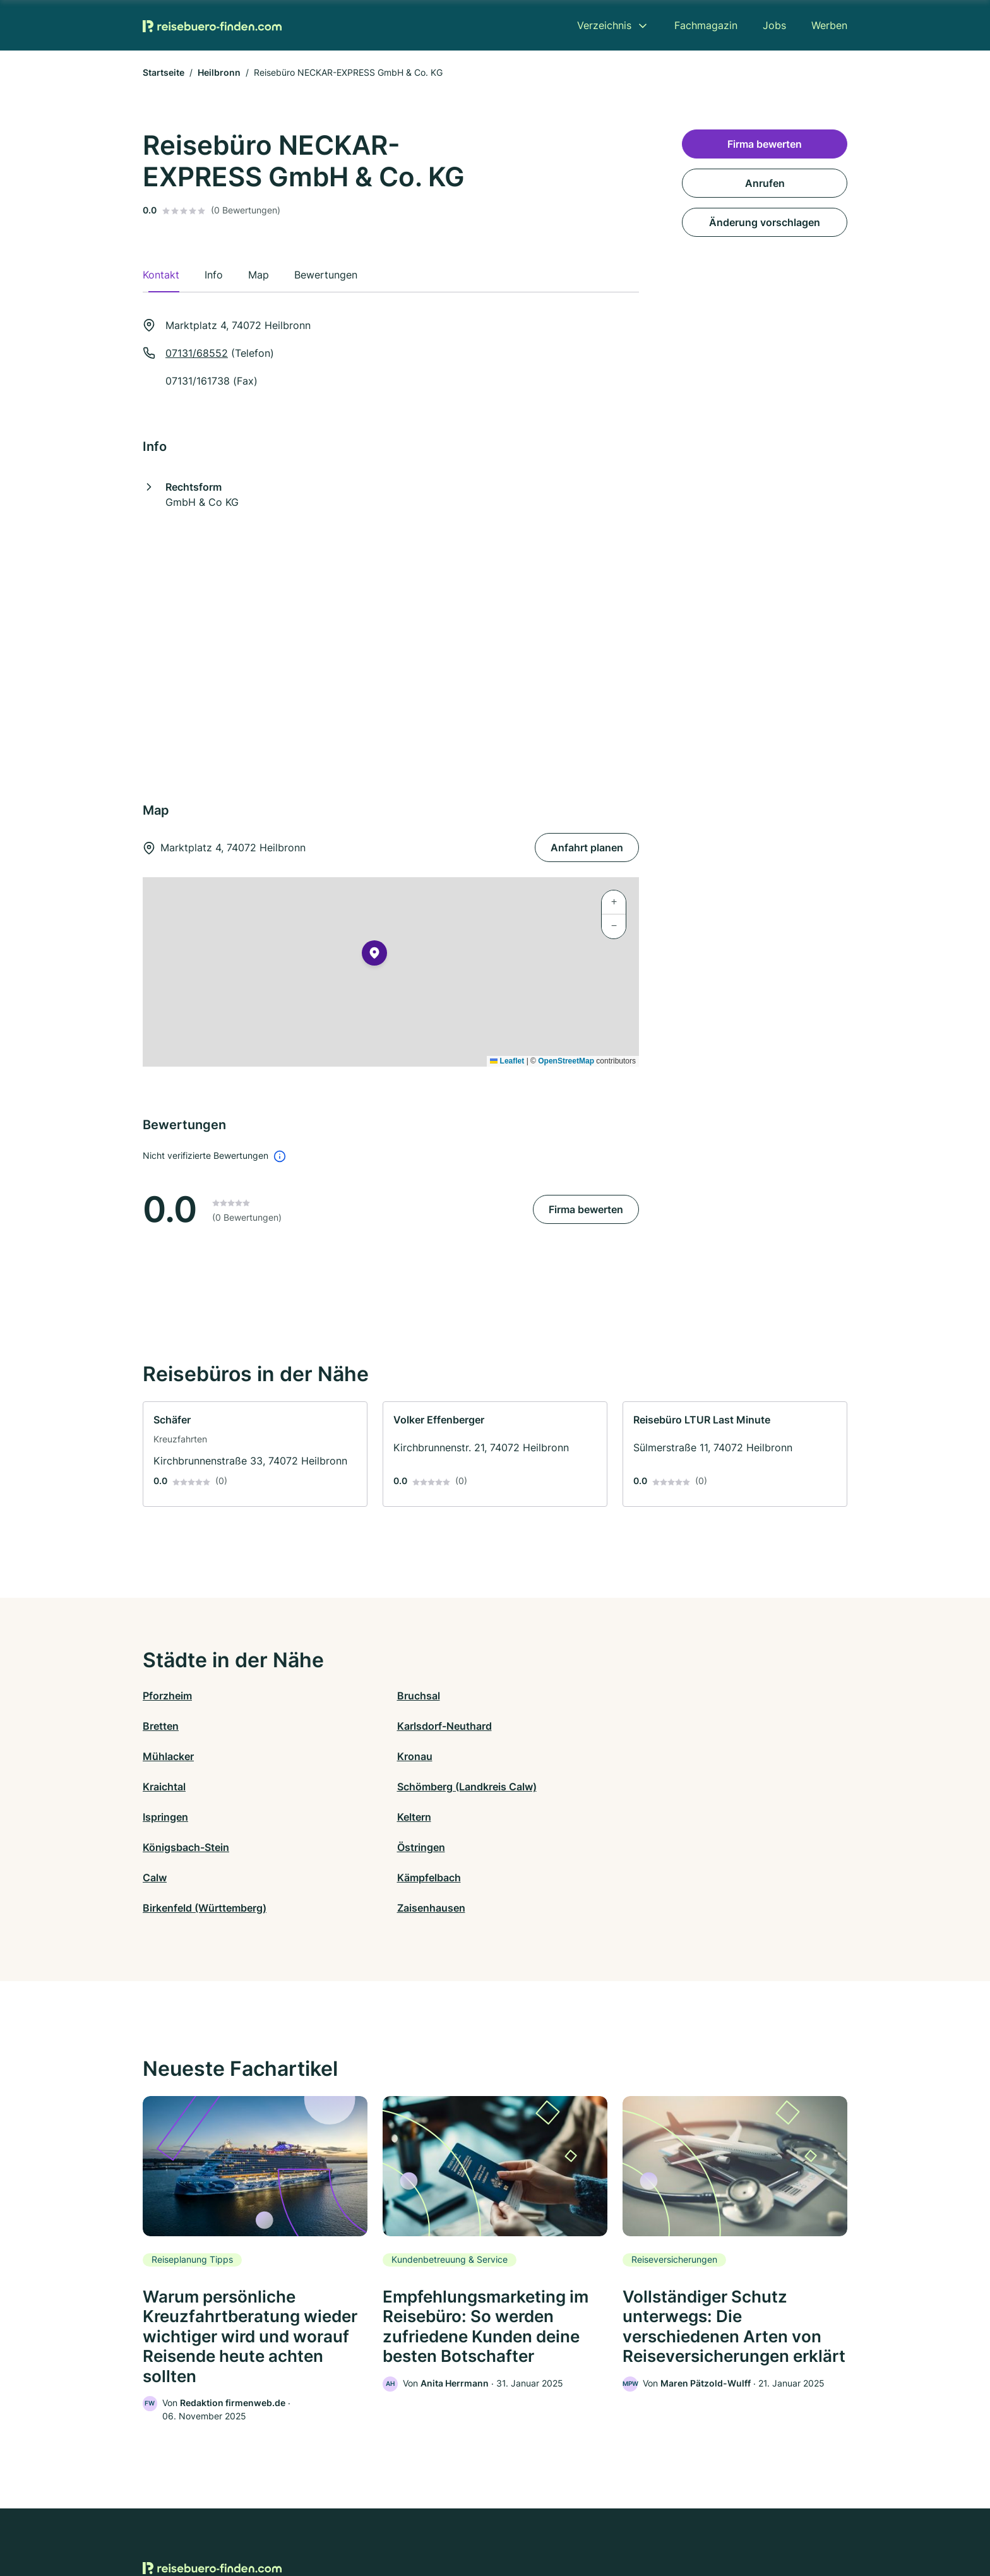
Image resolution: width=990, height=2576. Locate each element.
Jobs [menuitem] (774, 25)
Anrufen (765, 183)
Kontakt (339, 2520)
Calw (155, 1786)
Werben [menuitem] (829, 25)
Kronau (336, 1726)
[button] (374, 955)
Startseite (163, 72)
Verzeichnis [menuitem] (604, 25)
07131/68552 (196, 353)
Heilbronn (219, 72)
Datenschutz (391, 2520)
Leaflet (507, 1061)
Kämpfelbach (351, 1786)
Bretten (513, 1695)
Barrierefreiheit (457, 2520)
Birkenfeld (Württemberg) (557, 1786)
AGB (612, 2520)
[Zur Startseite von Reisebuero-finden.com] (212, 25)
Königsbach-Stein (538, 1756)
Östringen (695, 1756)
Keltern (336, 1756)
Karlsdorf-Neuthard (718, 1695)
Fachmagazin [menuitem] (705, 25)
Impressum (654, 2520)
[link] (255, 1454)
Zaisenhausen (705, 1786)
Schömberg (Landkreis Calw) (741, 1726)
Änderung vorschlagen (764, 222)
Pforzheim (167, 1695)
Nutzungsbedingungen (545, 2520)
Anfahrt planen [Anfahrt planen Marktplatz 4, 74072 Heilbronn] (587, 847)
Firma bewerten (586, 1209)
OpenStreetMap (566, 1061)
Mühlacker (168, 1726)
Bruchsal (340, 1695)
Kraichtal (516, 1726)
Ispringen (165, 1756)
